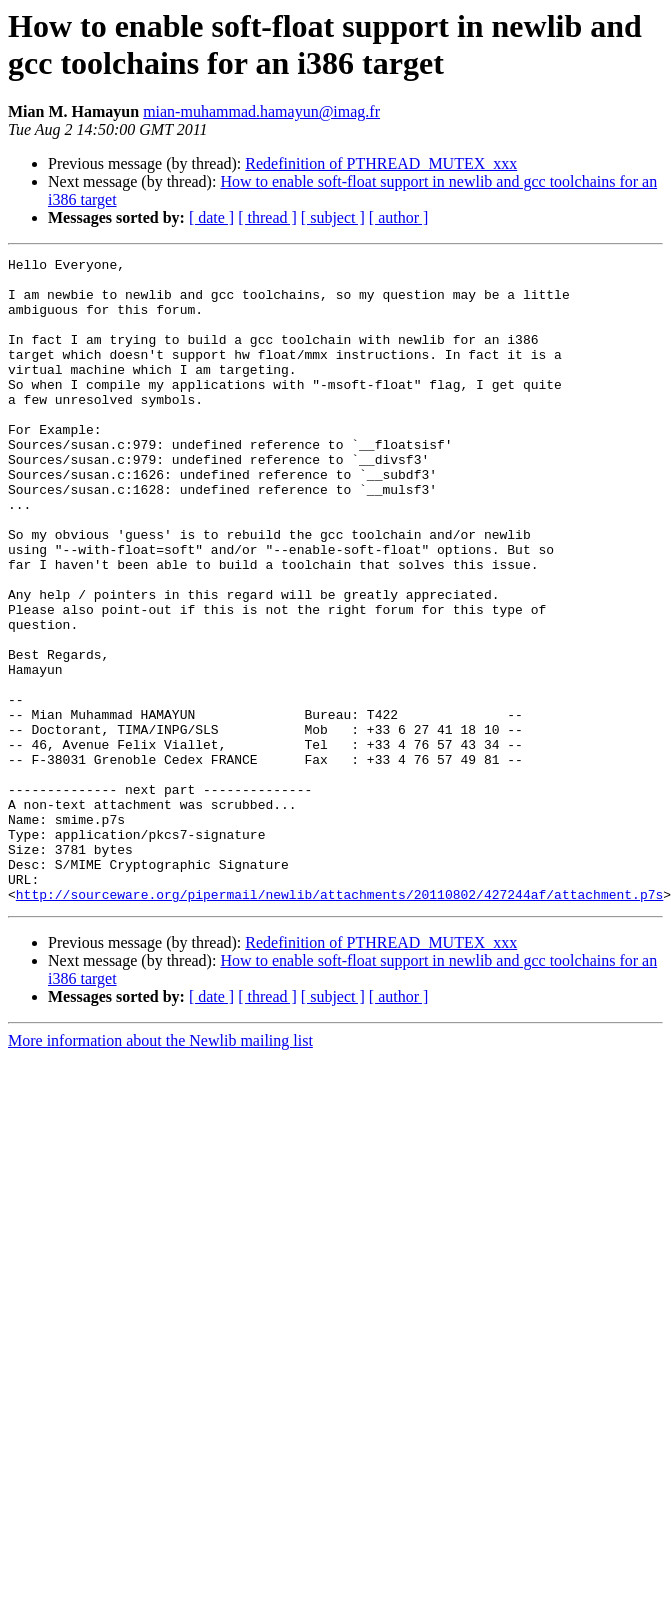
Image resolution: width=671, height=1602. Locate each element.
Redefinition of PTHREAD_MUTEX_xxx (381, 163)
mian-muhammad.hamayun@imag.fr (261, 111)
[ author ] (399, 217)
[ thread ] (267, 217)
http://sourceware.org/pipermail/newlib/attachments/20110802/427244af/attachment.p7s (339, 1023)
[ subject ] (333, 217)
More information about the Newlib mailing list (160, 1169)
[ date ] (211, 217)
